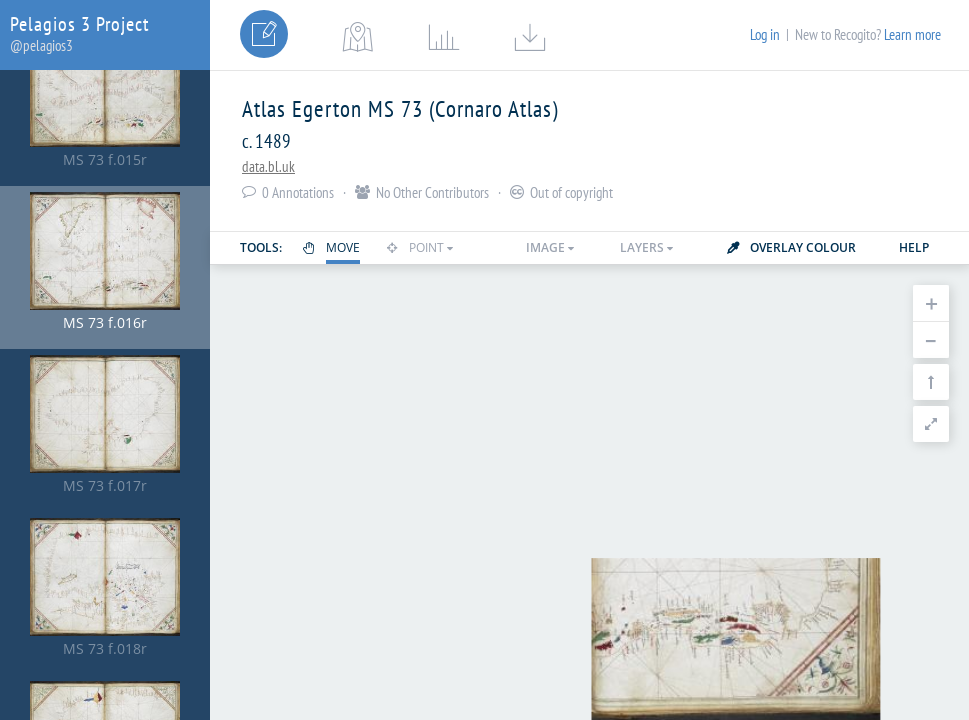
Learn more (912, 34)
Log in (765, 34)
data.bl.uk (268, 166)
